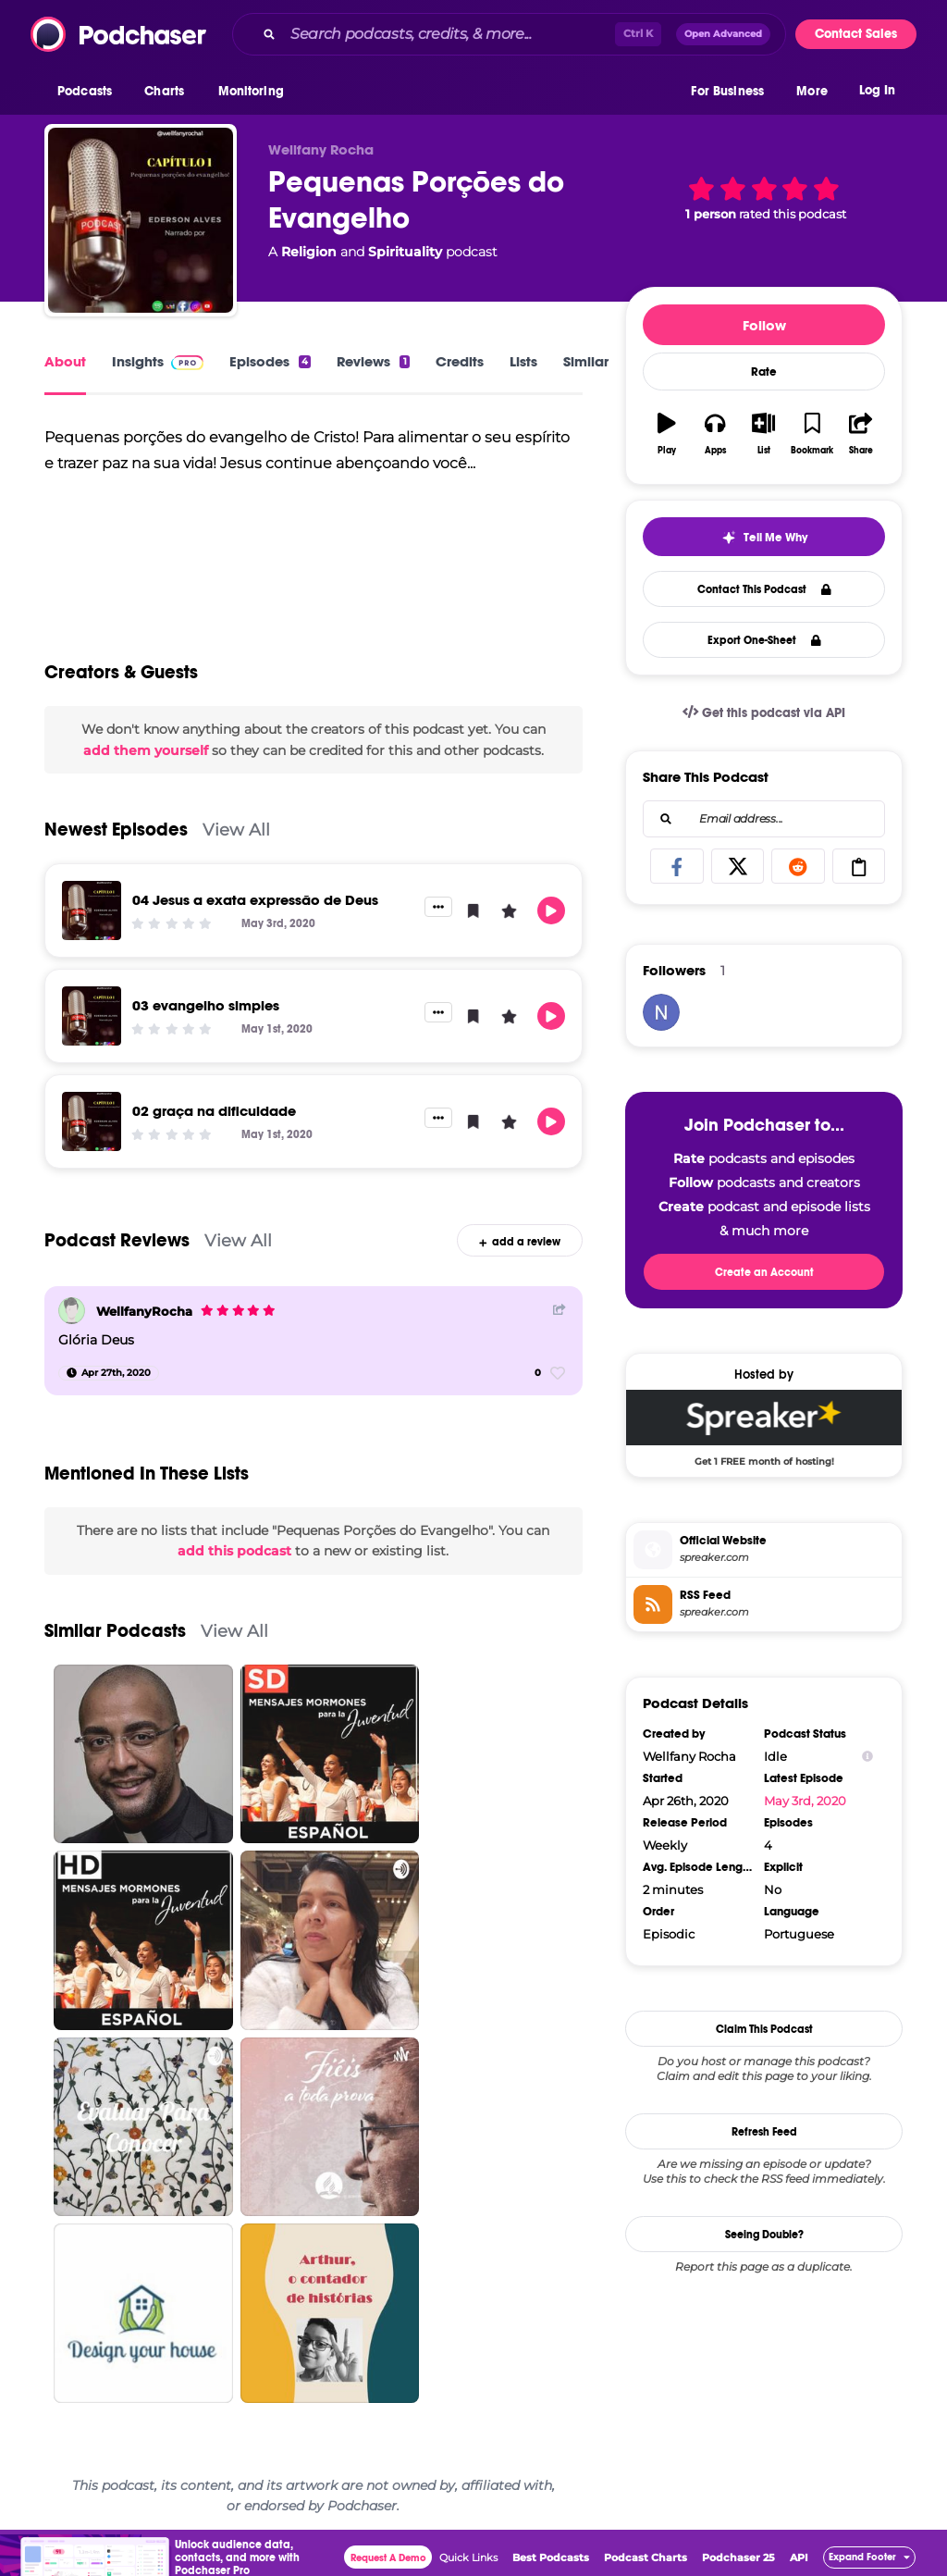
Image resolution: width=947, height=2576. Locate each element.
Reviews (373, 361)
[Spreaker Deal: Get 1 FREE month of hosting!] (764, 1428)
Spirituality (405, 251)
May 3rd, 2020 (805, 1800)
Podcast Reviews (117, 1240)
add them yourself (145, 750)
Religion (309, 251)
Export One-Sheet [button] (764, 640)
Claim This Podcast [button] (764, 2029)
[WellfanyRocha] (71, 1310)
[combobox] (509, 34)
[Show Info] (867, 1757)
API (799, 2557)
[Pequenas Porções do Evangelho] (140, 220)
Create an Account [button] (764, 1272)
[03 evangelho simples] (91, 1016)
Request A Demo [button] (388, 2558)
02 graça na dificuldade (214, 1111)
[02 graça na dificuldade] (91, 1121)
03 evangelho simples (205, 1005)
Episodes (270, 361)
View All (236, 829)
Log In (877, 90)
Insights (157, 361)
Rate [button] (764, 372)
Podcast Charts (645, 2557)
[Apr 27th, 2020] (108, 1373)
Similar (586, 361)
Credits (460, 361)
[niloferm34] (661, 1012)
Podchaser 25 (738, 2557)
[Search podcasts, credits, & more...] (449, 34)
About (65, 361)
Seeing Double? (764, 2234)
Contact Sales (856, 34)
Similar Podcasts (115, 1630)
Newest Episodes (116, 829)
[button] (89, 91)
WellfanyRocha (144, 1311)
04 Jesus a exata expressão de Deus (255, 900)
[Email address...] (763, 818)
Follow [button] (764, 325)
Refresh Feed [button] (764, 2131)
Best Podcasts (550, 2557)
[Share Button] (559, 1309)
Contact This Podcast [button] (764, 589)
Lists (523, 361)
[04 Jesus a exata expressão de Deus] (91, 910)
